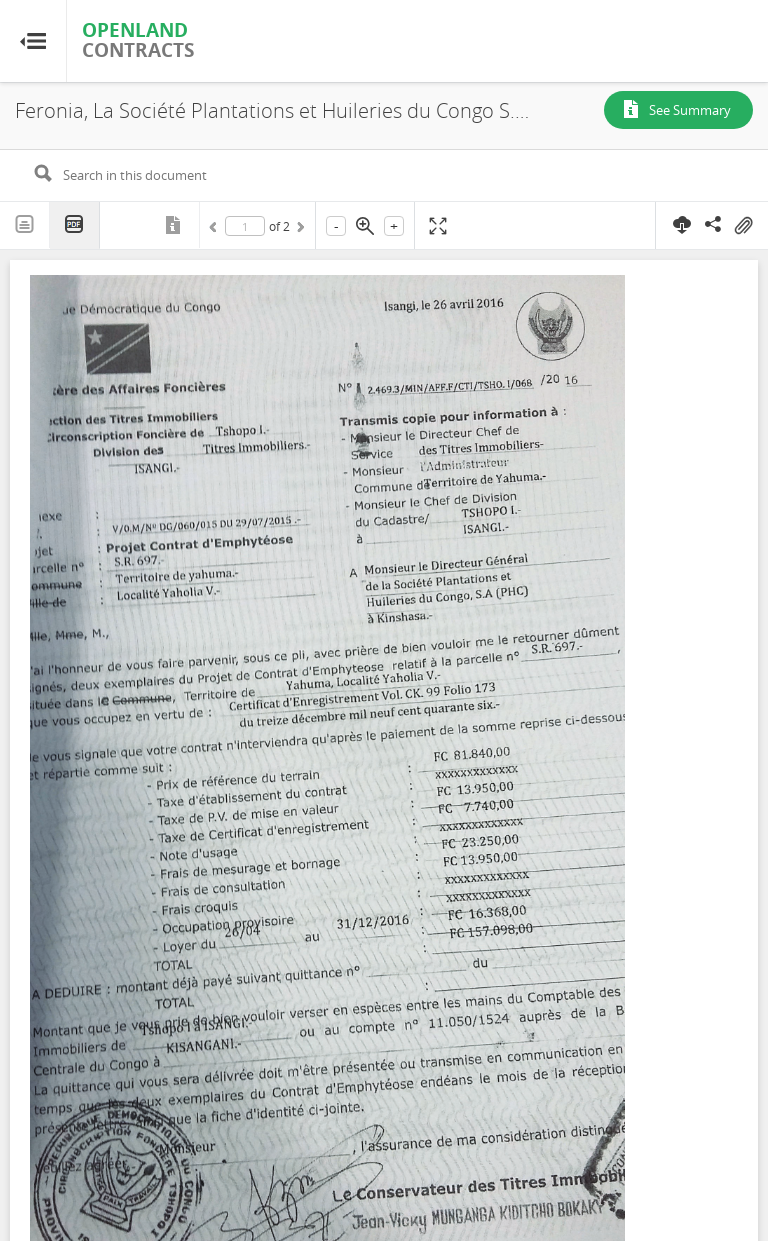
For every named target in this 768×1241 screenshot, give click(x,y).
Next (299, 230)
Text (25, 225)
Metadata (175, 225)
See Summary (690, 110)
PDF (75, 225)
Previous (216, 230)
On (743, 226)
